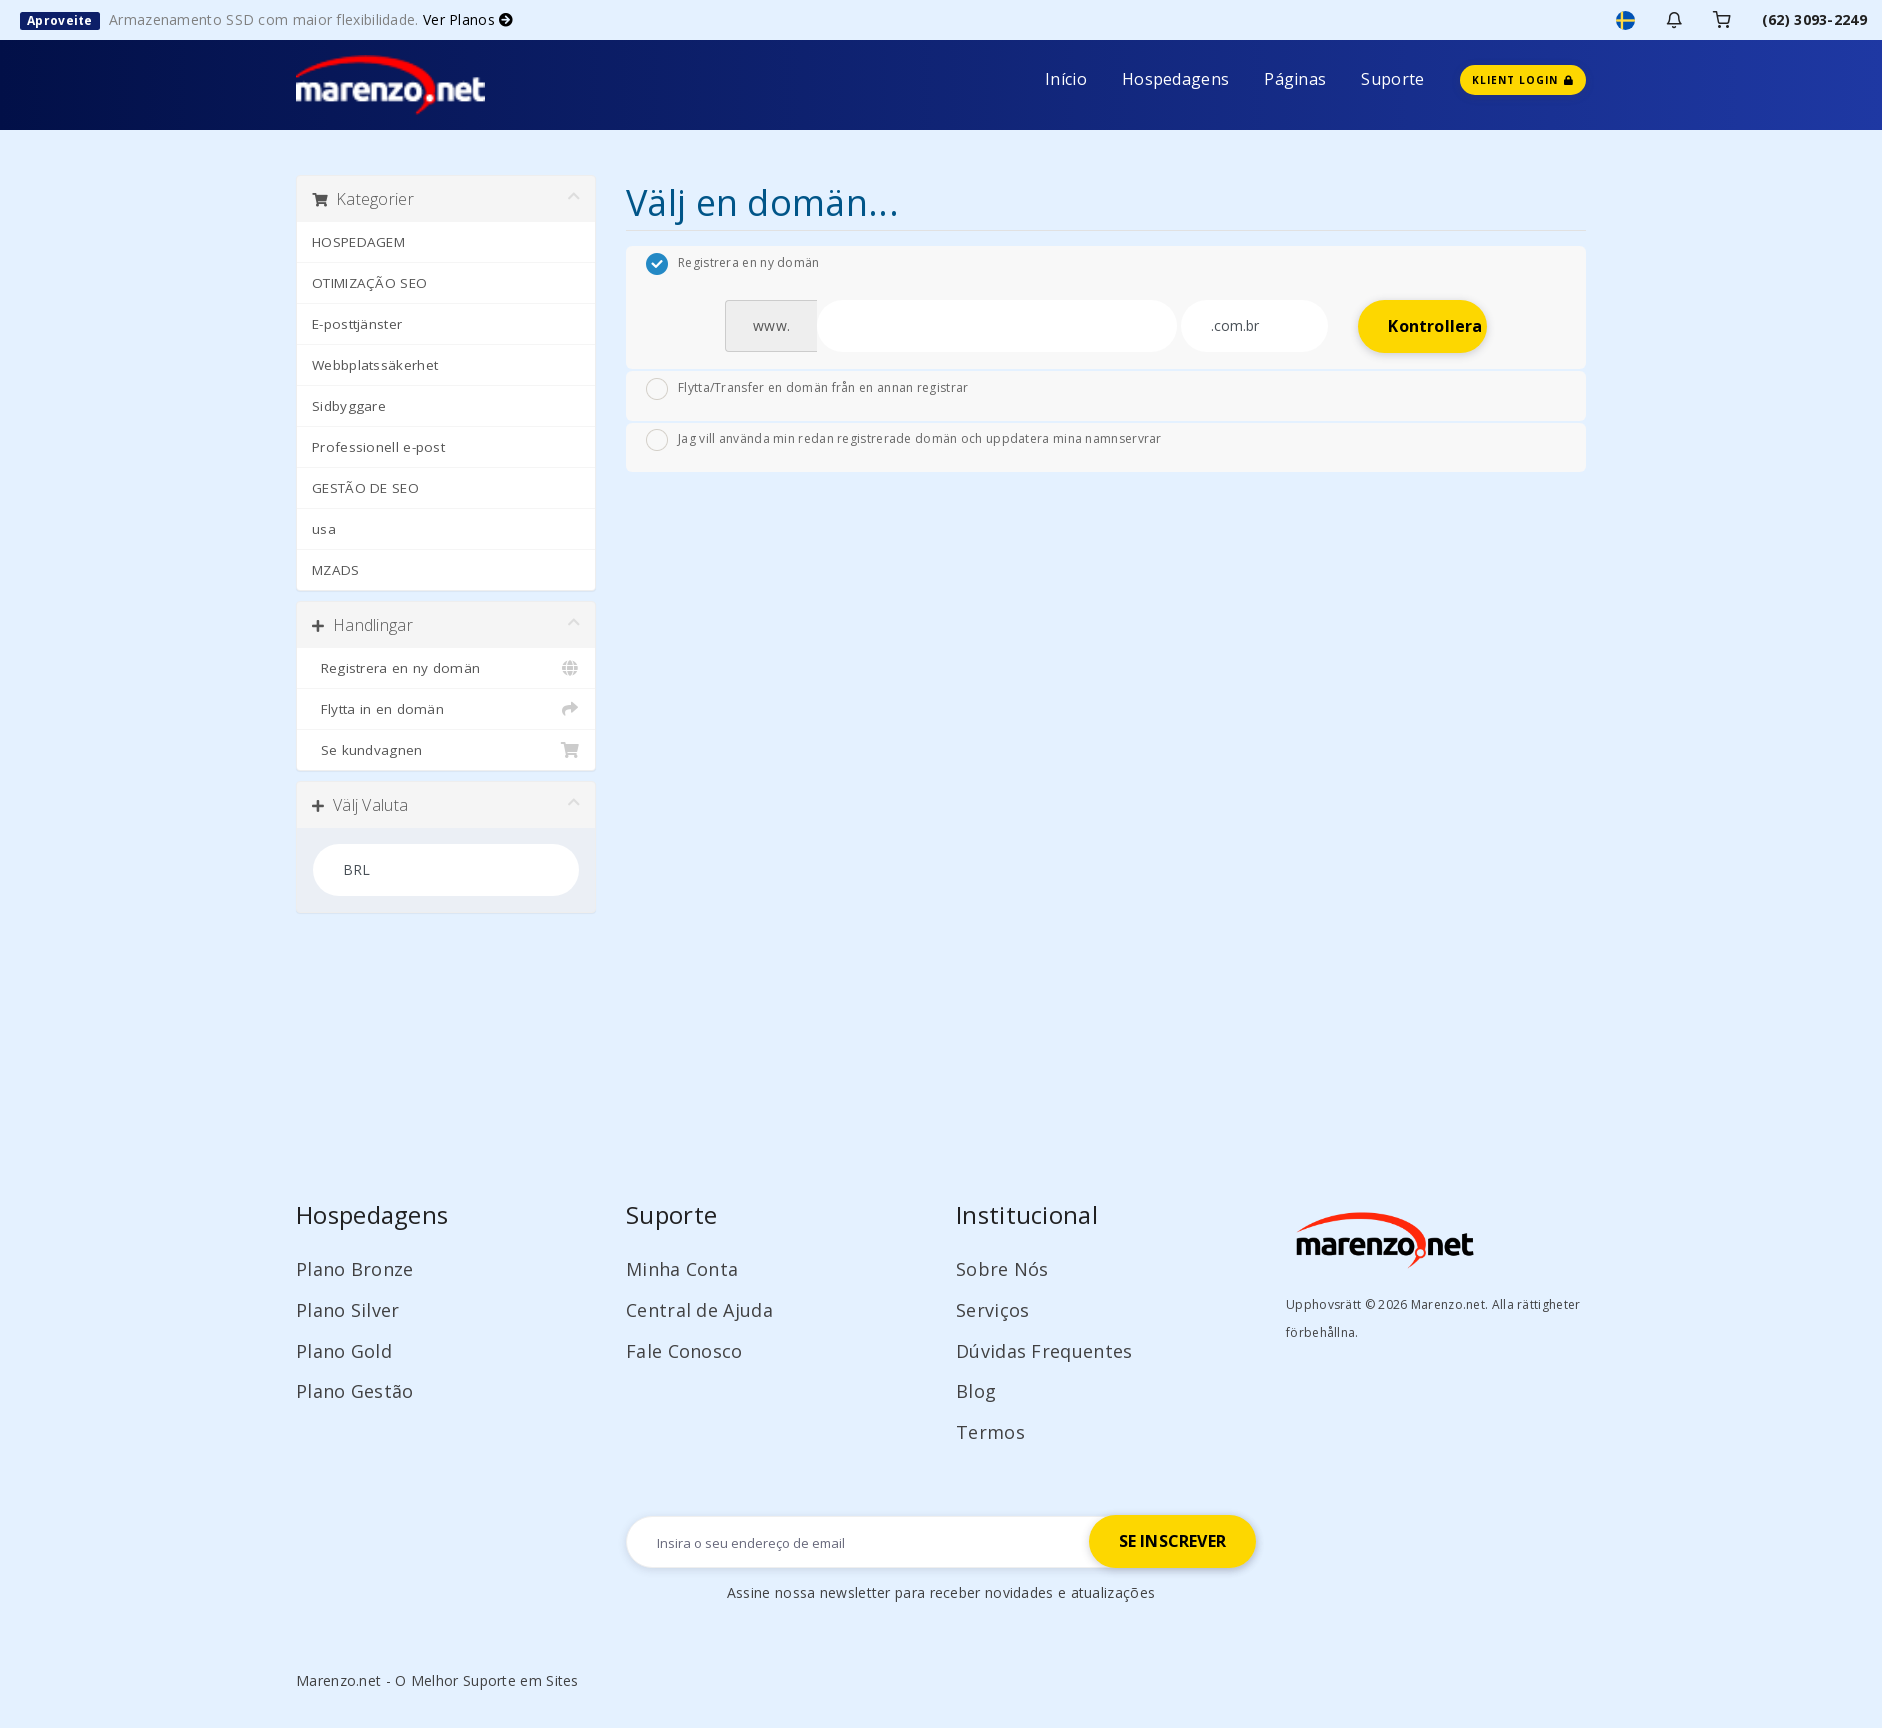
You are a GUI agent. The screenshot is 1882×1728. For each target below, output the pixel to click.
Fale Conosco (684, 1351)
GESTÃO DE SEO (365, 488)
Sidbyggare (349, 406)
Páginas (1295, 79)
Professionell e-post (378, 447)
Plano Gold (344, 1351)
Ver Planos (468, 19)
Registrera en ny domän (446, 668)
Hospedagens (1175, 79)
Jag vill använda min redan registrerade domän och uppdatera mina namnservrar (904, 440)
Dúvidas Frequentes (1044, 1351)
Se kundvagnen (446, 750)
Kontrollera (1435, 326)
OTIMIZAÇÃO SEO (369, 283)
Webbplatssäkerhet (375, 365)
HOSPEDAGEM (358, 242)
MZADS (336, 570)
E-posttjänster (357, 324)
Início (1066, 79)
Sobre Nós (1002, 1269)
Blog (976, 1391)
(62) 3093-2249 (1814, 19)
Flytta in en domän (446, 709)
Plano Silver (348, 1310)
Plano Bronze (355, 1269)
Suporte (1392, 79)
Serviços (992, 1310)
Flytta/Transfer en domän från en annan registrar (807, 389)
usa (324, 529)
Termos (990, 1432)
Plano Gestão (355, 1391)
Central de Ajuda (699, 1310)
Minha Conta (682, 1269)
